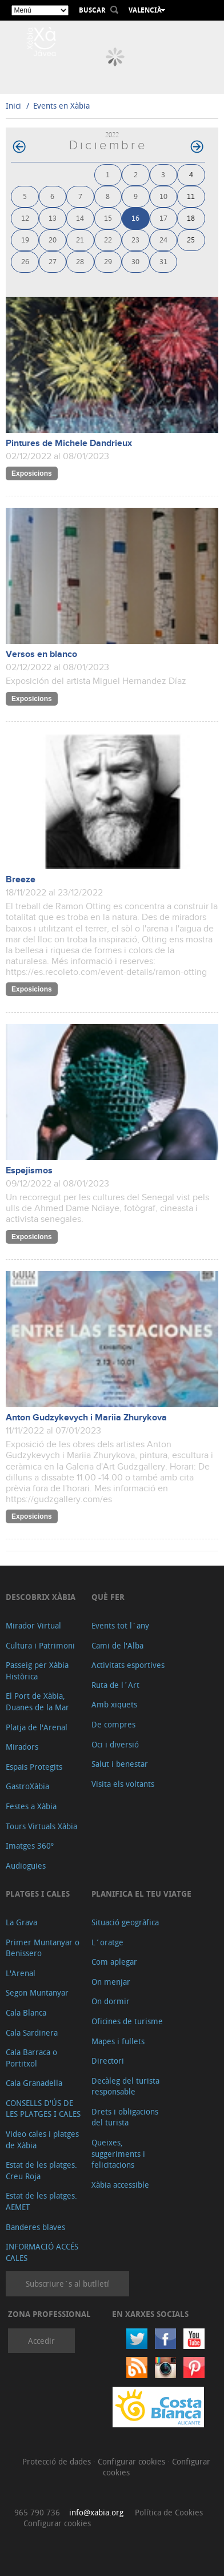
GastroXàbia (27, 1786)
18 (191, 217)
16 (135, 217)
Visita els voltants (122, 1783)
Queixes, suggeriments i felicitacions (118, 2153)
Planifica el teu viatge (141, 1893)
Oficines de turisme (127, 2021)
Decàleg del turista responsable (125, 2086)
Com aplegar (114, 1961)
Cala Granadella (34, 2082)
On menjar (110, 1981)
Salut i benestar (119, 1763)
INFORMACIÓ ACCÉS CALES (42, 2252)
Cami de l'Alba (117, 1645)
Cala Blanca (26, 2012)
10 (163, 196)
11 (191, 196)
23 (135, 239)
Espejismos (29, 1170)
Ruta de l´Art (115, 1684)
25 (191, 239)
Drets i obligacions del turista (124, 2117)
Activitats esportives (128, 1664)
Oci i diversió (115, 1744)
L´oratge (107, 1942)
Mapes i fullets (118, 2041)
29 (108, 261)
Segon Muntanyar (37, 1992)
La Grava (21, 1922)
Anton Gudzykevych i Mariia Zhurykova (86, 1417)
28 (80, 261)
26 (25, 261)
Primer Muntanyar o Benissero (42, 1948)
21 (80, 239)
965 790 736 (37, 2512)
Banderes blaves (35, 2226)
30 (135, 261)
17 (163, 217)
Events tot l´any (120, 1625)
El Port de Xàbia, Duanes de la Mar (37, 1701)
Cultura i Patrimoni (40, 1645)
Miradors (22, 1746)
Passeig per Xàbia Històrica (37, 1670)
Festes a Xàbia (31, 1806)
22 (108, 239)
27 (53, 261)
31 (163, 261)
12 (25, 217)
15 (108, 217)
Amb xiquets (114, 1704)
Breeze (20, 879)
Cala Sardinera (32, 2032)
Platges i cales (38, 1893)
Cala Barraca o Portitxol (31, 2058)
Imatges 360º (30, 1845)
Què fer (108, 1596)
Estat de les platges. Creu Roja (41, 2170)
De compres (113, 1724)
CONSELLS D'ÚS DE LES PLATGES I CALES (43, 2108)
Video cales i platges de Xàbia (42, 2139)
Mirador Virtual (33, 1625)
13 (53, 217)
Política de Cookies (169, 2512)
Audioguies (26, 1865)
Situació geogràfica (125, 1922)
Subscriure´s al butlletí (67, 2283)
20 (53, 239)
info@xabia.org (96, 2512)
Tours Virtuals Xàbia (41, 1826)
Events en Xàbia (61, 105)
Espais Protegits (34, 1766)
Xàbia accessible (120, 2184)
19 (25, 239)
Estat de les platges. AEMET (41, 2201)
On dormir (110, 2001)
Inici (13, 105)
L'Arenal (20, 1973)
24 (163, 239)
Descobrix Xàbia (40, 1596)
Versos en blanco (41, 654)
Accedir (41, 2340)
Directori (107, 2060)
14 (80, 217)
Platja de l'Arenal (36, 1727)
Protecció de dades (57, 2461)
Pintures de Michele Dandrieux (69, 443)
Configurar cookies (132, 2461)
